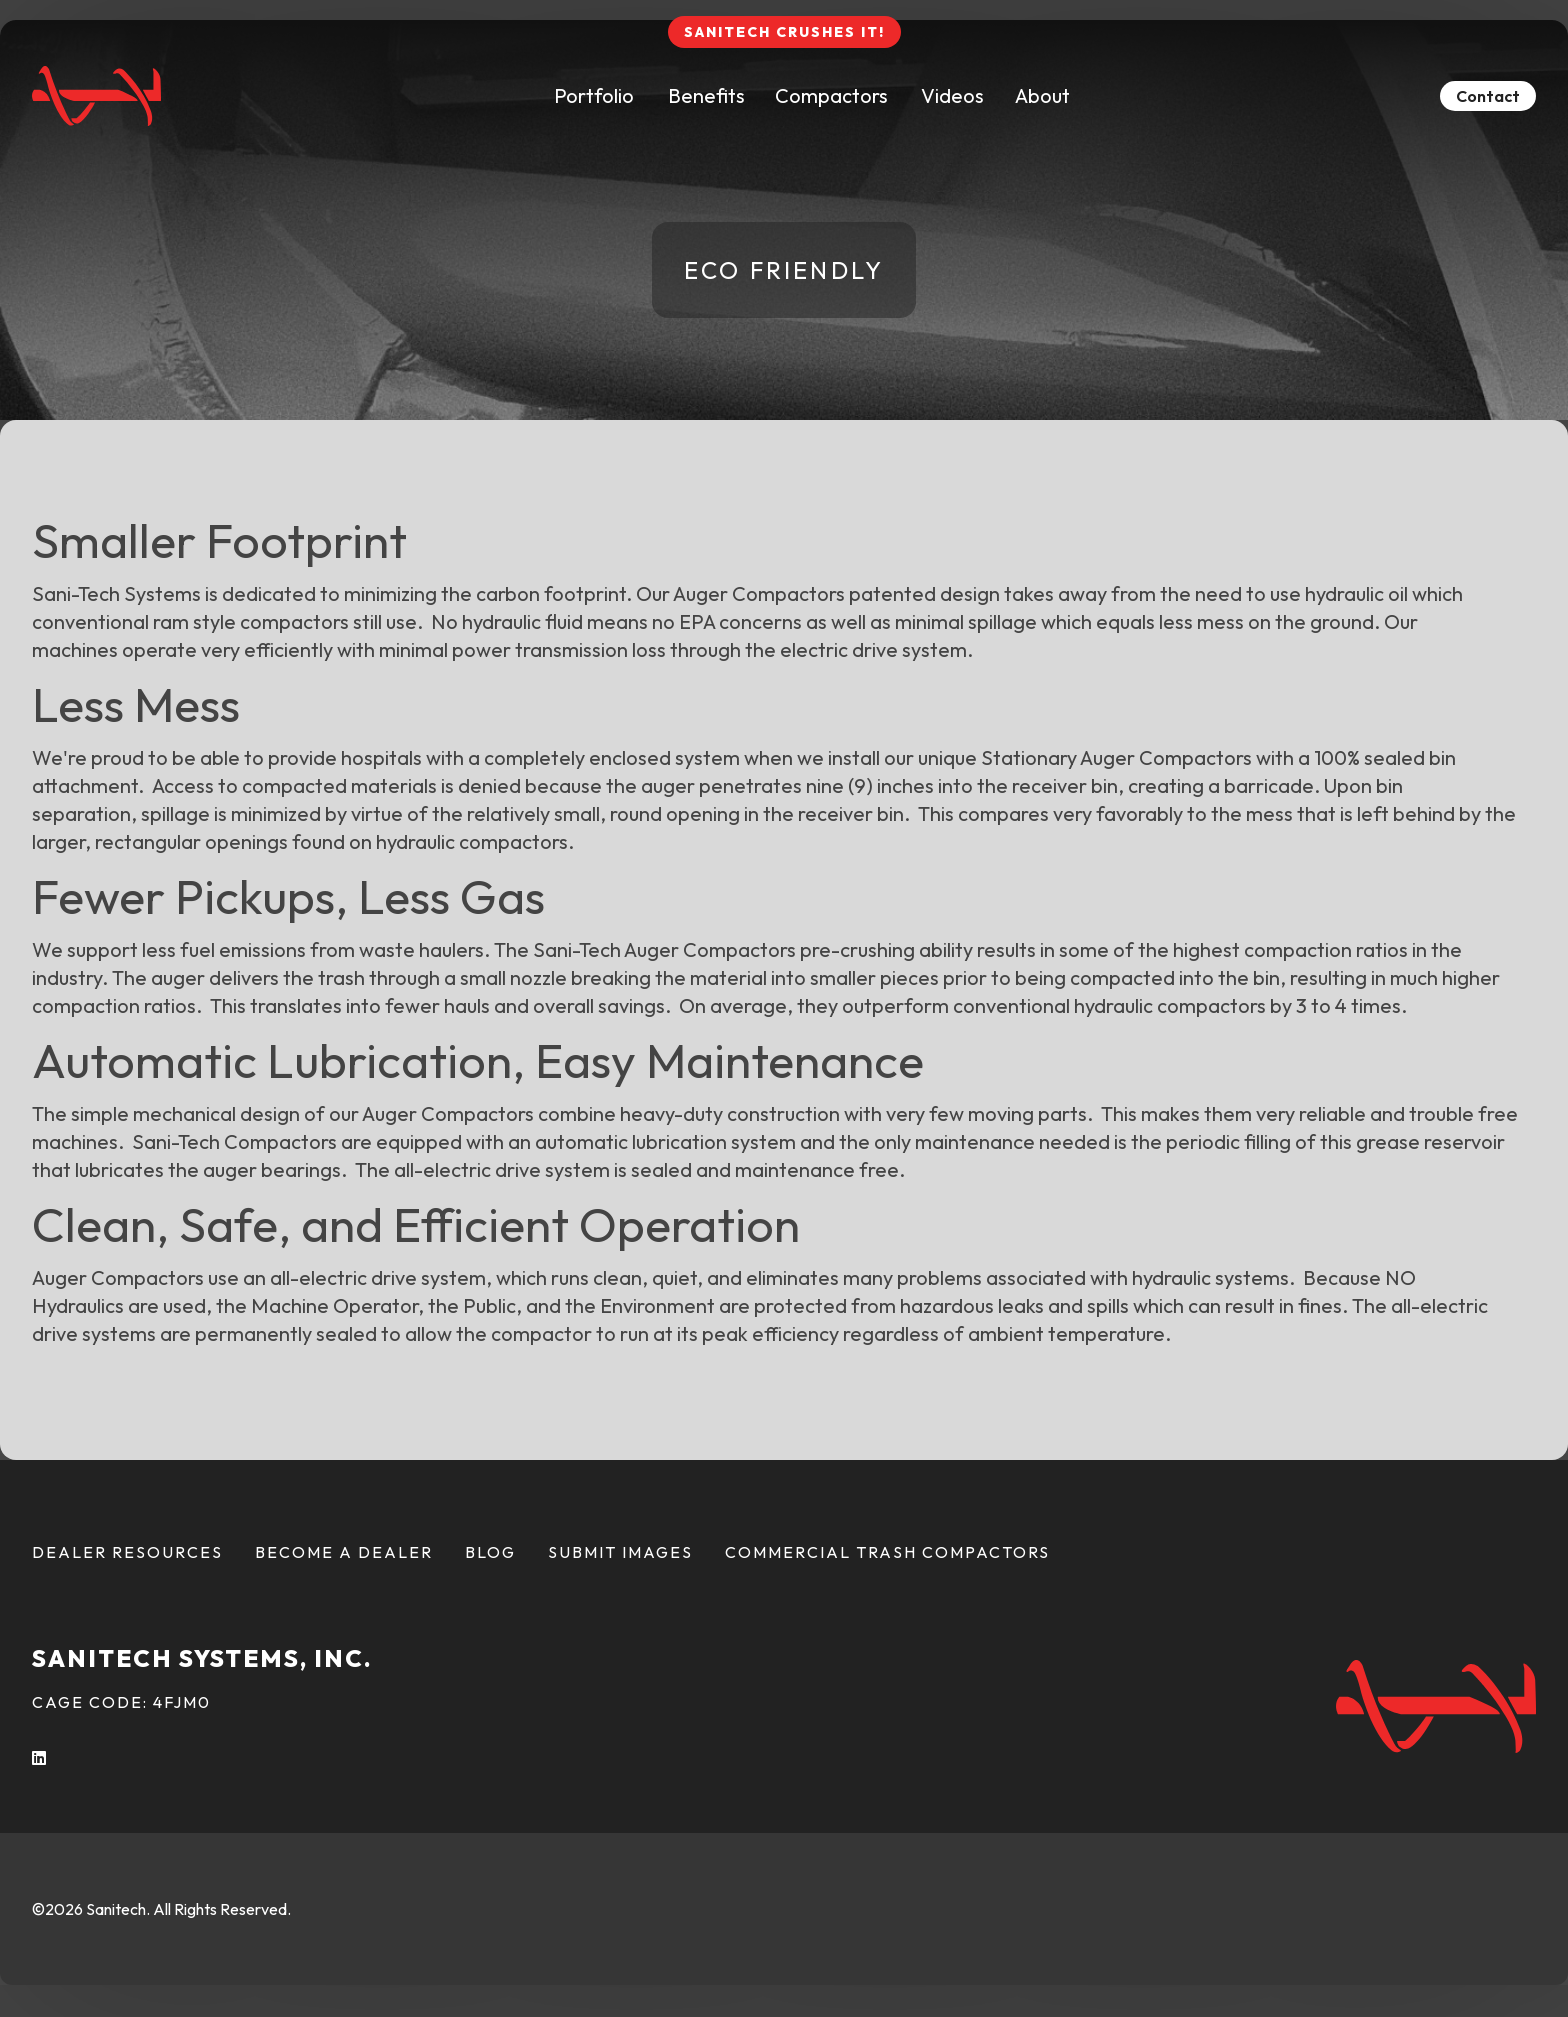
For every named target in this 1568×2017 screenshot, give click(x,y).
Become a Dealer (344, 1552)
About (1042, 95)
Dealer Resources (127, 1552)
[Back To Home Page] (96, 96)
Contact (1488, 96)
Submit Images (620, 1552)
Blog (490, 1552)
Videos (952, 95)
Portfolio (594, 95)
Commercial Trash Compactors (887, 1552)
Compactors (831, 95)
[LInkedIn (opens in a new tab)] (40, 1758)
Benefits (706, 95)
